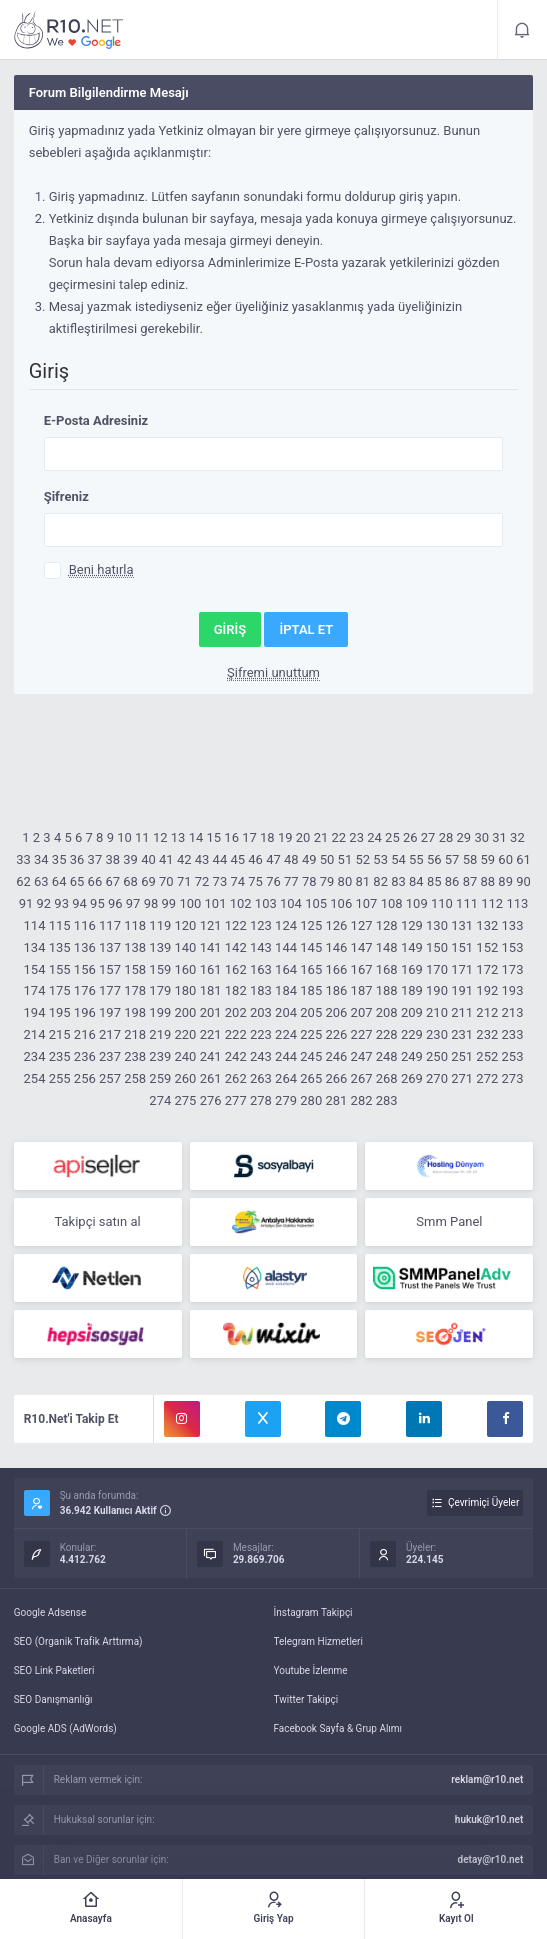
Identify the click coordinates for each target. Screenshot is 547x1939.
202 (236, 1012)
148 (387, 947)
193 (513, 990)
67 (112, 881)
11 (142, 837)
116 (85, 925)
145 (311, 947)
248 (387, 1056)
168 (387, 969)
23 (356, 837)
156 (85, 969)
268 (387, 1078)
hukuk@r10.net (489, 1819)
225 (311, 1034)
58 (470, 859)
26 (410, 837)
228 (387, 1034)
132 (487, 925)
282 (362, 1100)
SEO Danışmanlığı (53, 1699)
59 (487, 859)
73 (220, 881)
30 (481, 837)
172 (487, 969)
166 (336, 969)
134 (35, 947)
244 (286, 1056)
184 (286, 990)
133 (513, 925)
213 (513, 1012)
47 (273, 859)
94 (79, 903)
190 (437, 990)
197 (110, 1012)
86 (452, 881)
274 (160, 1100)
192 (487, 990)
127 (362, 925)
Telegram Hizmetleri (318, 1641)
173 (513, 969)
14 (196, 837)
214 (35, 1034)
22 (339, 837)
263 (261, 1078)
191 (462, 990)
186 (336, 990)
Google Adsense (50, 1612)
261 (211, 1078)
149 (412, 947)
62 (23, 881)
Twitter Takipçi (306, 1699)
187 (362, 990)
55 (416, 859)
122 (236, 925)
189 (412, 990)
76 (273, 881)
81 (362, 881)
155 (60, 969)
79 (327, 881)
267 (362, 1078)
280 (311, 1100)
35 (59, 859)
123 (261, 925)
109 (417, 903)
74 (237, 881)
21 (321, 837)
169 (412, 969)
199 (160, 1012)
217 (110, 1034)
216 (85, 1034)
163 (261, 969)
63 (41, 881)
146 (336, 947)
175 (60, 990)
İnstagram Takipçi (313, 1612)
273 (513, 1078)
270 (437, 1078)
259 (160, 1078)
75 (255, 881)
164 (286, 969)
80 (345, 881)
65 (77, 881)
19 (285, 837)
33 (23, 859)
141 (211, 947)
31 (499, 837)
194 (35, 1012)
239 (160, 1056)
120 (185, 925)
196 (85, 1012)
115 (60, 925)
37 (95, 859)
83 (398, 881)
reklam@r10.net (487, 1779)
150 (437, 947)
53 (380, 859)
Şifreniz (66, 496)
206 (336, 1012)
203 (261, 1012)
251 (462, 1056)
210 (437, 1012)
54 (398, 859)
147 (362, 947)
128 (387, 925)
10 (124, 837)
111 (467, 903)
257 (110, 1078)
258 (135, 1078)
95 (97, 903)
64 (59, 881)
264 (286, 1078)
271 (462, 1078)
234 (35, 1056)
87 (470, 881)
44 (220, 859)
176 (85, 990)
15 (213, 837)
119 (160, 925)
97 (133, 903)
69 (148, 881)
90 (523, 881)
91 (26, 903)
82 (380, 881)
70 (166, 881)
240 (185, 1056)
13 (178, 837)
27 (428, 837)
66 (95, 881)
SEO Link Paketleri (54, 1670)
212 (487, 1012)
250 (437, 1056)
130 (437, 925)
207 (362, 1012)
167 (362, 969)
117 (110, 925)
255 (60, 1078)
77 (291, 881)
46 (255, 859)
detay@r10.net (491, 1859)
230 (437, 1034)
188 (387, 990)
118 (135, 925)
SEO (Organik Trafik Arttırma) (78, 1641)
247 (362, 1056)
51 (345, 859)
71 (184, 881)
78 (309, 881)
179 (160, 990)
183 (261, 990)
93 (61, 903)
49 (309, 859)
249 (412, 1056)
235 (60, 1056)
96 (115, 903)
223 (261, 1034)
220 (185, 1034)
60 (505, 859)
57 (452, 859)
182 (236, 990)
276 (211, 1100)
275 (185, 1100)
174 (35, 990)
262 (236, 1078)
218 (135, 1034)
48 (291, 859)
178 (135, 990)
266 (336, 1078)
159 (160, 969)
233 (513, 1034)
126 (336, 925)
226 (336, 1034)
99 (169, 903)
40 (148, 859)
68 (130, 881)
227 (362, 1034)
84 (416, 881)
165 (311, 969)
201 (211, 1012)
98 (151, 903)
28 (446, 837)
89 (505, 881)
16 (231, 837)
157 (110, 969)
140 (185, 947)
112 (492, 903)
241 (211, 1056)
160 (185, 969)
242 (236, 1056)
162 (236, 969)
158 (135, 969)
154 (35, 969)
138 (135, 947)
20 (303, 837)
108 (392, 903)
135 (60, 947)
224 (286, 1034)
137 (110, 947)
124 (286, 925)
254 (35, 1078)
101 (216, 903)
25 (392, 837)
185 (311, 990)
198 (135, 1012)
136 (85, 947)
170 (437, 969)
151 (462, 947)
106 (341, 903)
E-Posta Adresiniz (96, 420)
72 (202, 881)
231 (462, 1034)
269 (412, 1078)
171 (462, 969)
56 (434, 859)
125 (311, 925)
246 (336, 1056)
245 (311, 1056)
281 (336, 1100)
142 (236, 947)
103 (266, 903)
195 (60, 1012)
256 (85, 1078)
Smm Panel (449, 1221)
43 (202, 859)
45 (237, 859)
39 (130, 859)
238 (135, 1056)
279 (286, 1100)
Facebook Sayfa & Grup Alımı (338, 1728)
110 (442, 903)
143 (261, 947)
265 (311, 1078)
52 (362, 859)
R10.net (69, 30)
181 (211, 990)
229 (412, 1034)
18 (267, 837)
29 (464, 837)
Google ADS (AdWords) (65, 1728)
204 (286, 1012)
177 (110, 990)
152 (487, 947)
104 (291, 903)
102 (241, 903)
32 (517, 837)
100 (190, 903)
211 (462, 1012)
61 (523, 859)
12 (160, 837)
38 (112, 859)
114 (35, 925)
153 (513, 947)
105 (316, 903)
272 (487, 1078)
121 (211, 925)
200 (185, 1012)
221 (211, 1034)
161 (211, 969)
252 (487, 1056)
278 (261, 1100)
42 (184, 859)
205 (311, 1012)
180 (185, 990)
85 (434, 881)
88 (487, 881)
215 (60, 1034)
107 (366, 903)
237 (110, 1056)
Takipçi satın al (97, 1221)
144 (286, 947)
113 (517, 903)
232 (487, 1034)
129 (412, 925)
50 (327, 859)
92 (44, 903)
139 (160, 947)
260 (185, 1078)
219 (160, 1034)
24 (374, 837)
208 (387, 1012)
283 (387, 1100)
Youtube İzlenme (311, 1670)
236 (85, 1056)
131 (462, 925)
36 (77, 859)
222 (236, 1034)
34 (41, 859)
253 (513, 1056)
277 (236, 1100)
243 (261, 1056)
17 (249, 837)
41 (166, 859)
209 (412, 1012)
